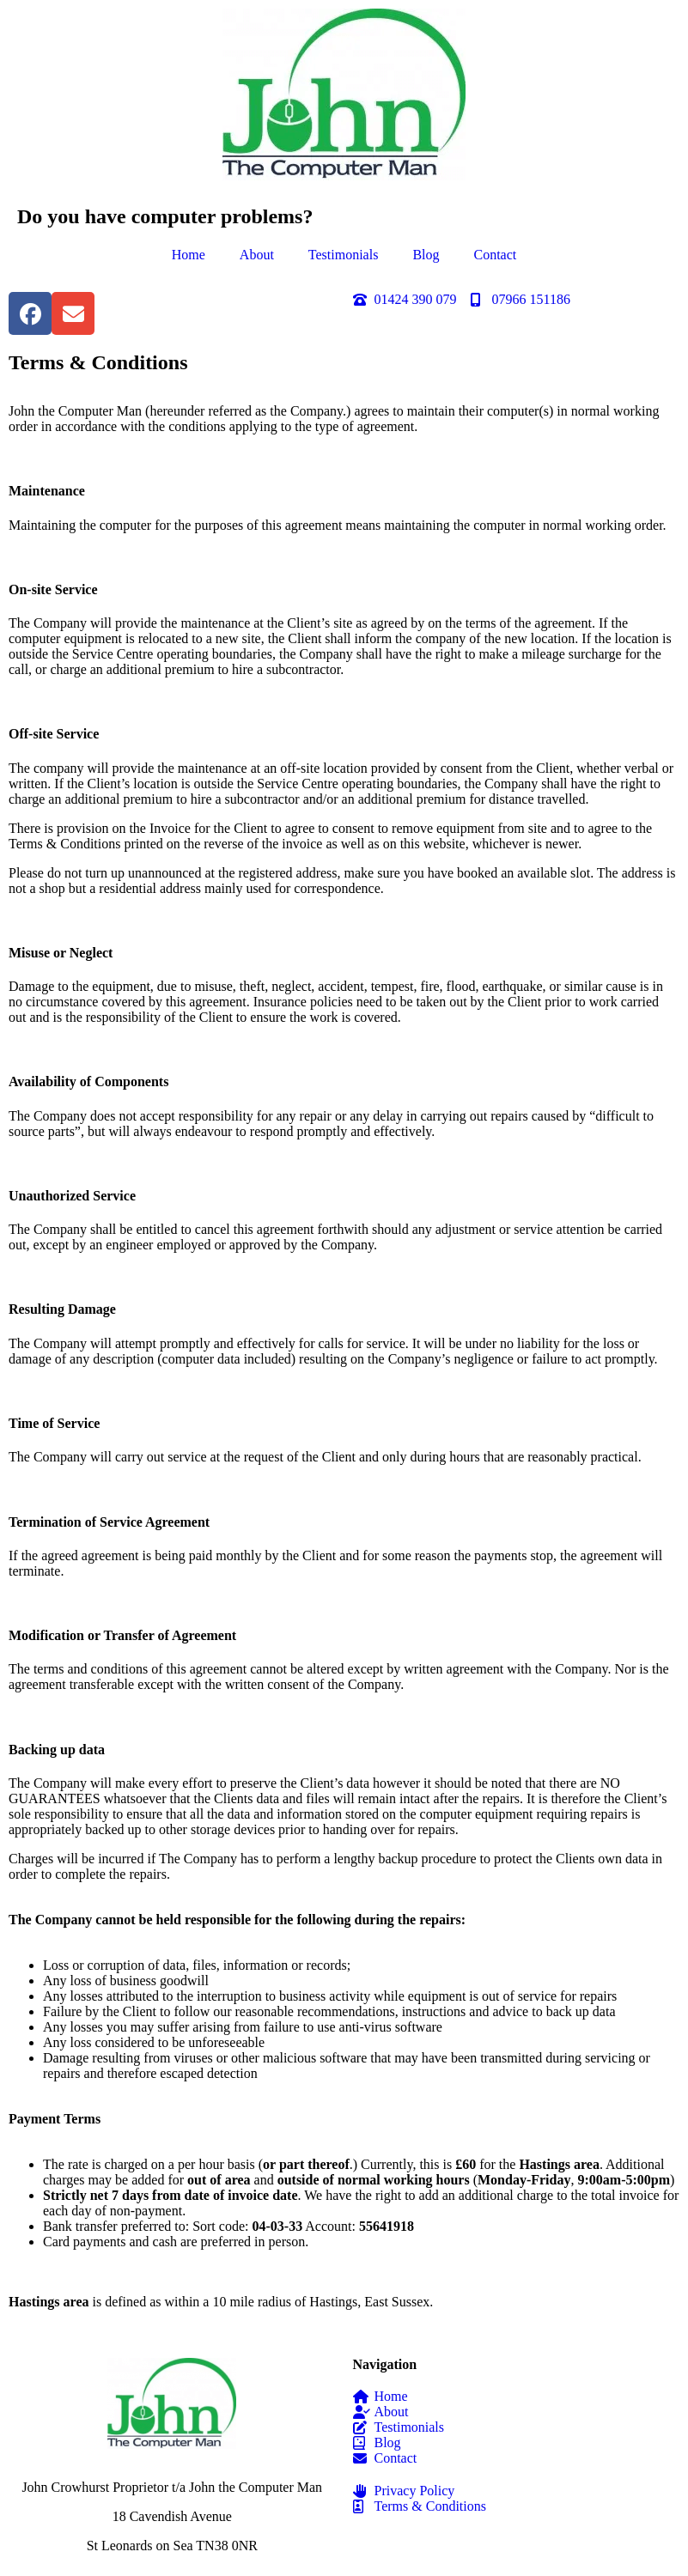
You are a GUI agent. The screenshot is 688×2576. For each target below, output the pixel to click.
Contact (495, 254)
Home (188, 254)
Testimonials (343, 254)
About (257, 254)
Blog (425, 254)
